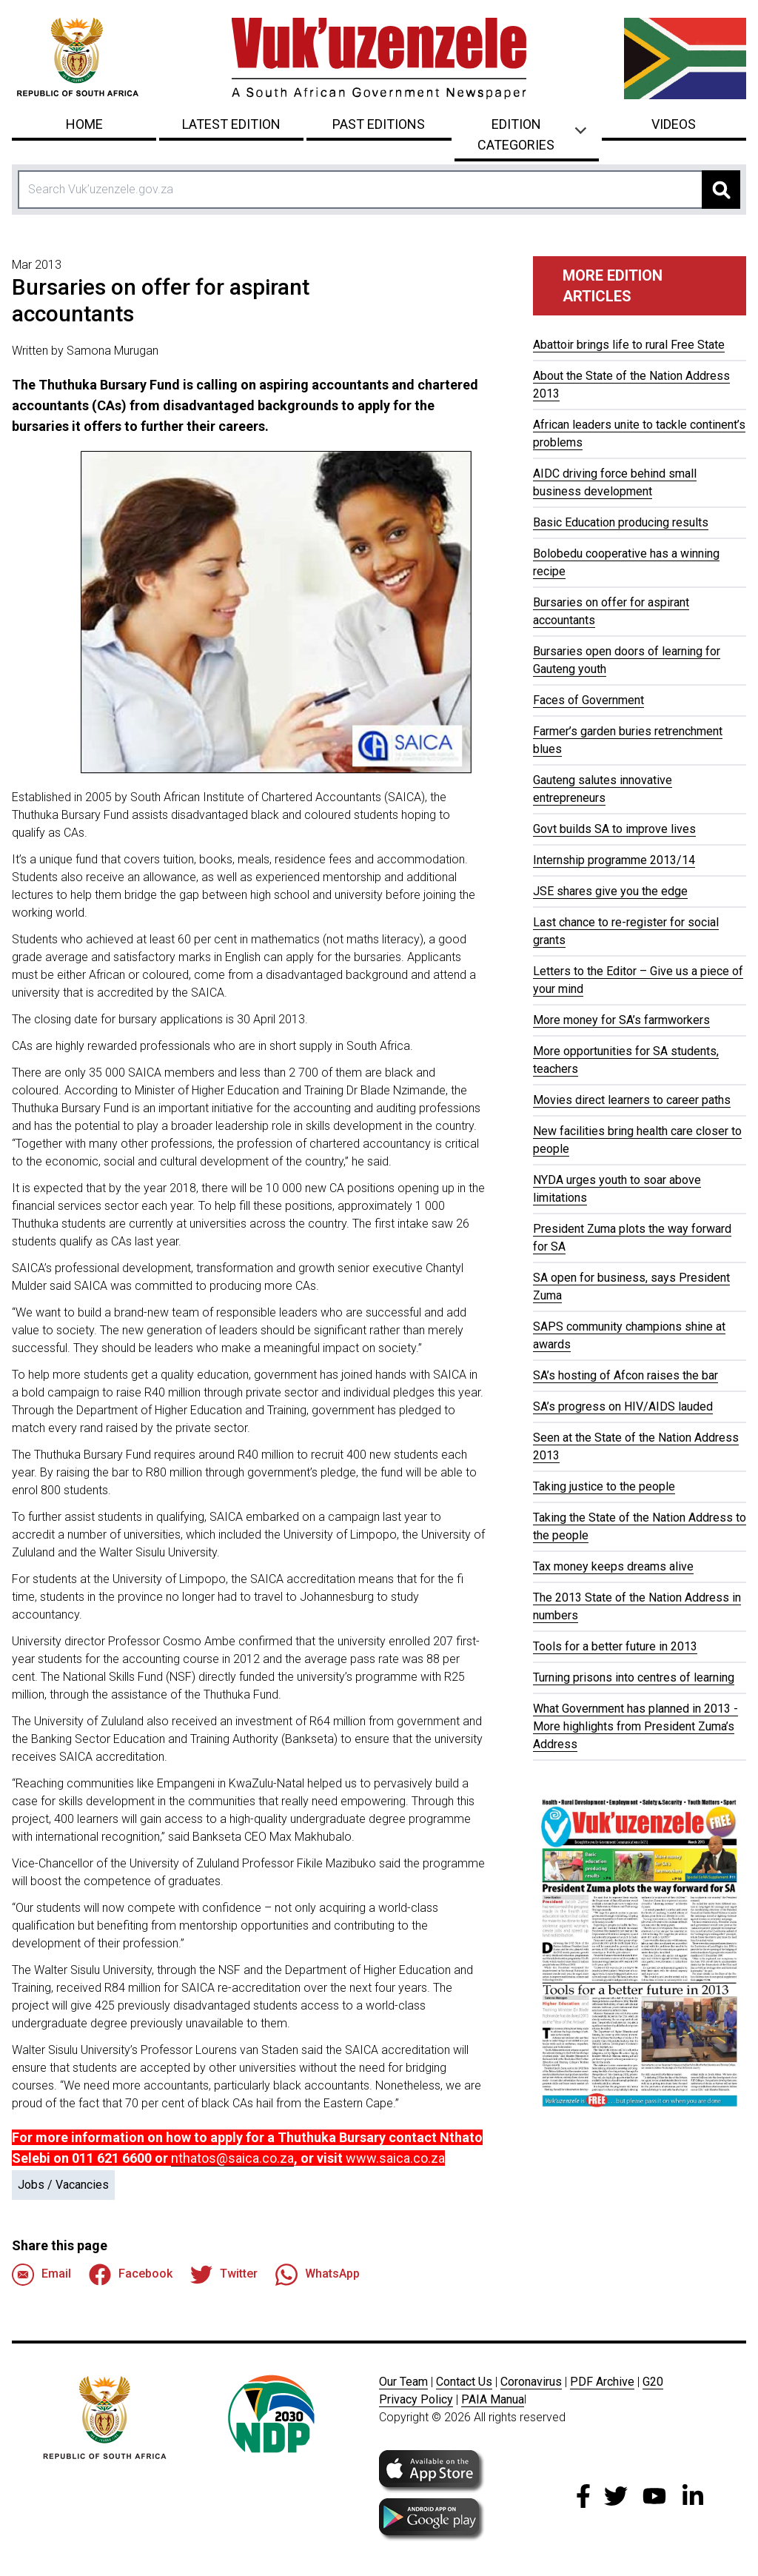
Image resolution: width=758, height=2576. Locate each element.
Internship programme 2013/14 (614, 860)
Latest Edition (231, 124)
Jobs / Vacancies (63, 2185)
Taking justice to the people (604, 1486)
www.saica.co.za (395, 2158)
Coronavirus (531, 2382)
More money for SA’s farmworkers (621, 1020)
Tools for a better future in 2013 (615, 1646)
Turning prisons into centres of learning (633, 1677)
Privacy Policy (416, 2399)
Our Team (403, 2382)
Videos (673, 124)
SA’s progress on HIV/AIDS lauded (623, 1406)
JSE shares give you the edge (610, 891)
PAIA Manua (492, 2399)
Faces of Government (588, 700)
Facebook (130, 2275)
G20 (653, 2382)
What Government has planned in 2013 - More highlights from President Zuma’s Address (635, 1726)
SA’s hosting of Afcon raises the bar (625, 1375)
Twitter (224, 2275)
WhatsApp (317, 2274)
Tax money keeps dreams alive (613, 1566)
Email (41, 2275)
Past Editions (378, 124)
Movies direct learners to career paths (632, 1100)
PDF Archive (602, 2382)
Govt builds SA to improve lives (614, 829)
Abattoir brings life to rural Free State (629, 345)
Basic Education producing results (620, 522)
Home (84, 124)
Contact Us (464, 2382)
